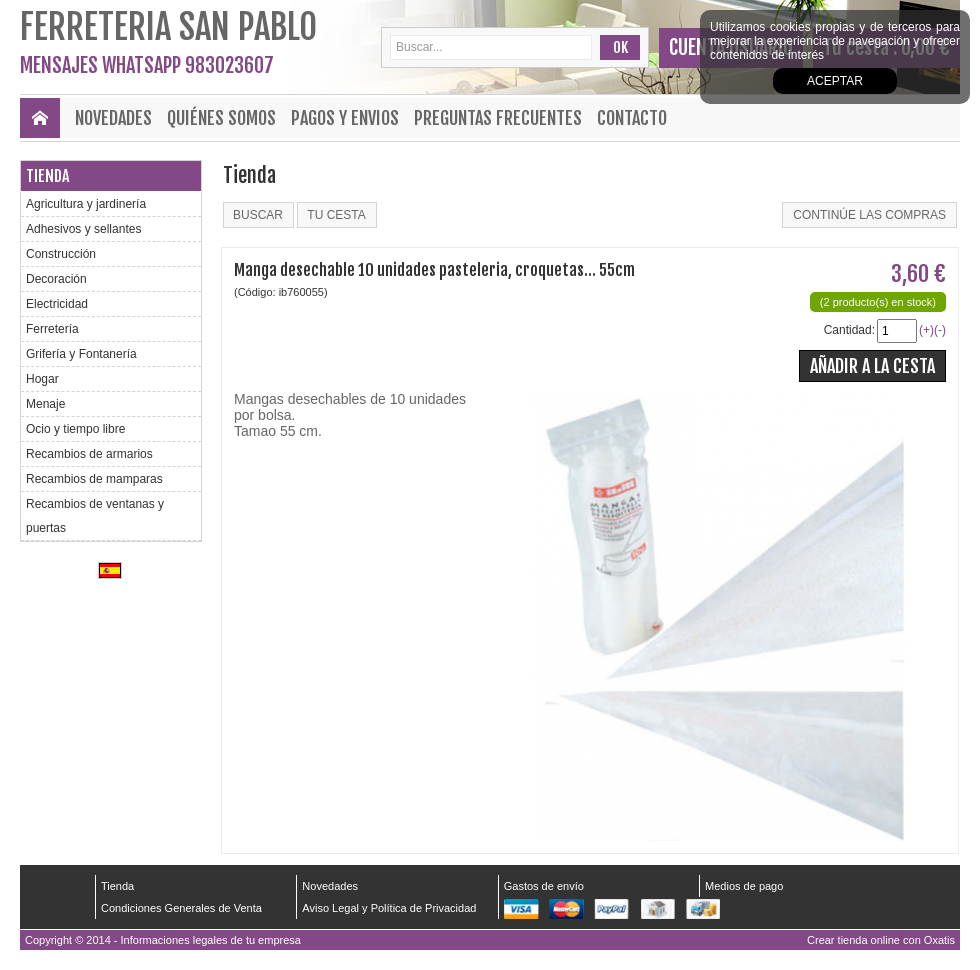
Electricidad (57, 304)
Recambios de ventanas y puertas (95, 516)
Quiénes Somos (221, 118)
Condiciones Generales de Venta (181, 908)
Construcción (61, 254)
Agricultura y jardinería (86, 204)
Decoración (56, 279)
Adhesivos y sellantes (83, 229)
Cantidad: (849, 330)
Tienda (47, 176)
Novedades (113, 118)
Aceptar (835, 81)
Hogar (42, 379)
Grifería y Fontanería (81, 354)
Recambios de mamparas (94, 479)
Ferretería (52, 329)
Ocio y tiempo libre (75, 429)
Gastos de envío (544, 886)
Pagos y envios (345, 118)
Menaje (45, 404)
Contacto (632, 118)
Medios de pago (744, 886)
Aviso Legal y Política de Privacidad (389, 908)
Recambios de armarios (89, 454)
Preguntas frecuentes (498, 118)
